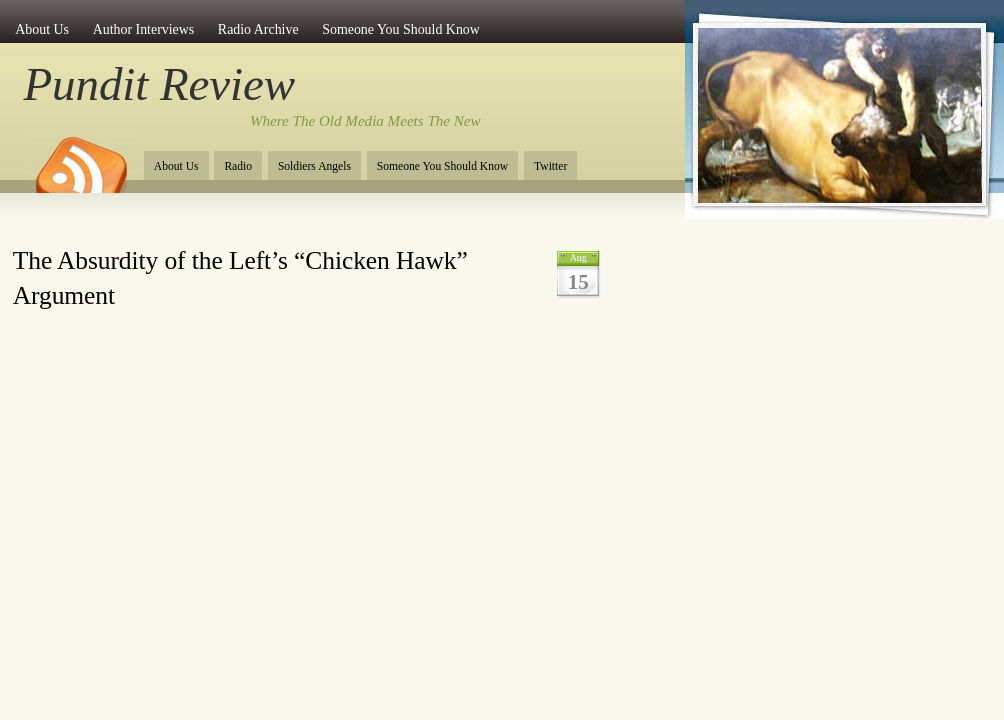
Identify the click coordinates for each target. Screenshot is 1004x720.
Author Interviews (144, 29)
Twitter (550, 166)
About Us (42, 29)
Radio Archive (258, 29)
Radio (238, 166)
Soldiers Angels (314, 166)
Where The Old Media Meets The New (365, 121)
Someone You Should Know (401, 29)
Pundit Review (159, 84)
